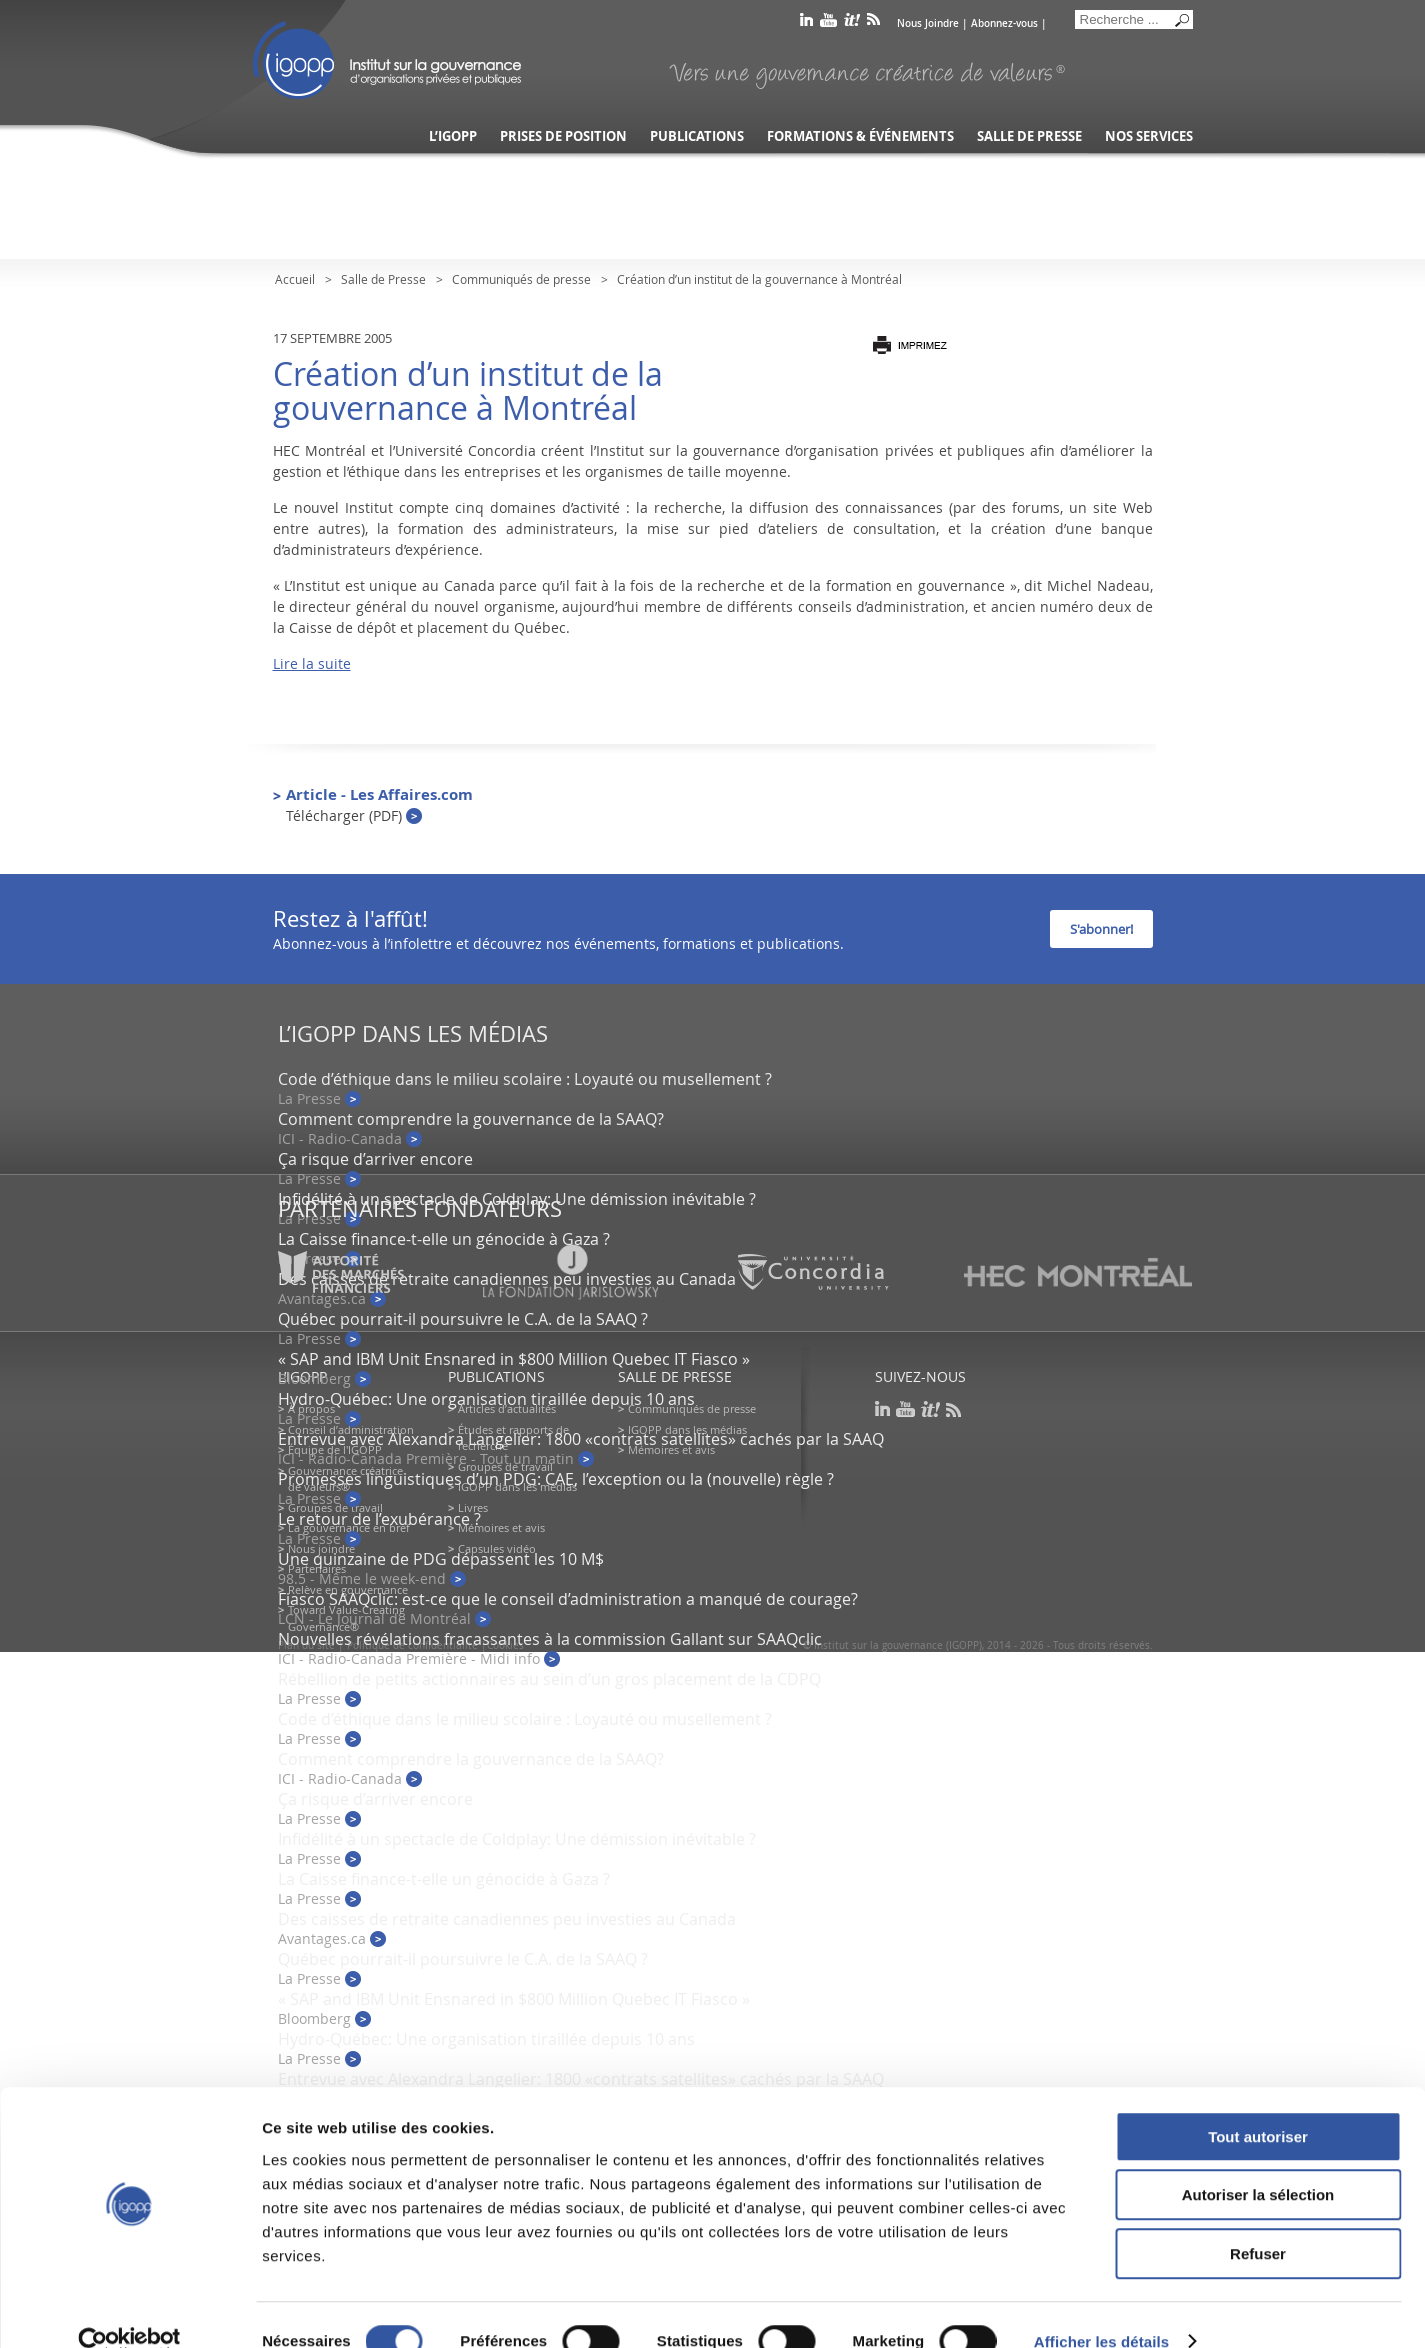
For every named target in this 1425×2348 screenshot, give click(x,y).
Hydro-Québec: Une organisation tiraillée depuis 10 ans (486, 1399)
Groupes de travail (335, 1507)
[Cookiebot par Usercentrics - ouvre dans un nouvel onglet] (129, 2309)
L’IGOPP (453, 136)
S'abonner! (1101, 929)
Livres (473, 1507)
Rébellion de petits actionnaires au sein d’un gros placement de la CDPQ (549, 1679)
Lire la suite (312, 663)
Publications (697, 136)
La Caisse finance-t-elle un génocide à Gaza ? (444, 1239)
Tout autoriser (1258, 2103)
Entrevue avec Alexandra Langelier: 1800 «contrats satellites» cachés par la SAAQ (581, 1439)
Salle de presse (1029, 136)
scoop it (852, 23)
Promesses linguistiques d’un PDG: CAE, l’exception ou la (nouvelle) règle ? (556, 1479)
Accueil (295, 279)
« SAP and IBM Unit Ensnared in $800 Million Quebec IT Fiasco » (514, 1359)
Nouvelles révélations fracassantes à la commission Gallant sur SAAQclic (550, 1639)
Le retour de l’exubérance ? (379, 1519)
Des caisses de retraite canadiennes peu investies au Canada (507, 1919)
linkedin (806, 23)
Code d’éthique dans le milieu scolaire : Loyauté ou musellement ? (525, 1079)
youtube (828, 23)
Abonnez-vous (1004, 23)
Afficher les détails (1101, 2308)
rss (873, 23)
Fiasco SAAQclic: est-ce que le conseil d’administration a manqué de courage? (568, 1599)
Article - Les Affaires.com (379, 804)
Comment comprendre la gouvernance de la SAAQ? (471, 1119)
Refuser (1258, 2220)
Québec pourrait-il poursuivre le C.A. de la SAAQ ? (463, 1319)
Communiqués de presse (521, 279)
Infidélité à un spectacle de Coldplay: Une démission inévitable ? (517, 1199)
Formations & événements (860, 136)
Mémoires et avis (501, 1527)
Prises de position (563, 136)
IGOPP (387, 60)
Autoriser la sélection (1258, 2162)
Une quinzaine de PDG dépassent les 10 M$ (441, 1559)
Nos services (1149, 136)
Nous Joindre (928, 23)
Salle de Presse (383, 279)
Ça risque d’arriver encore (375, 1159)
